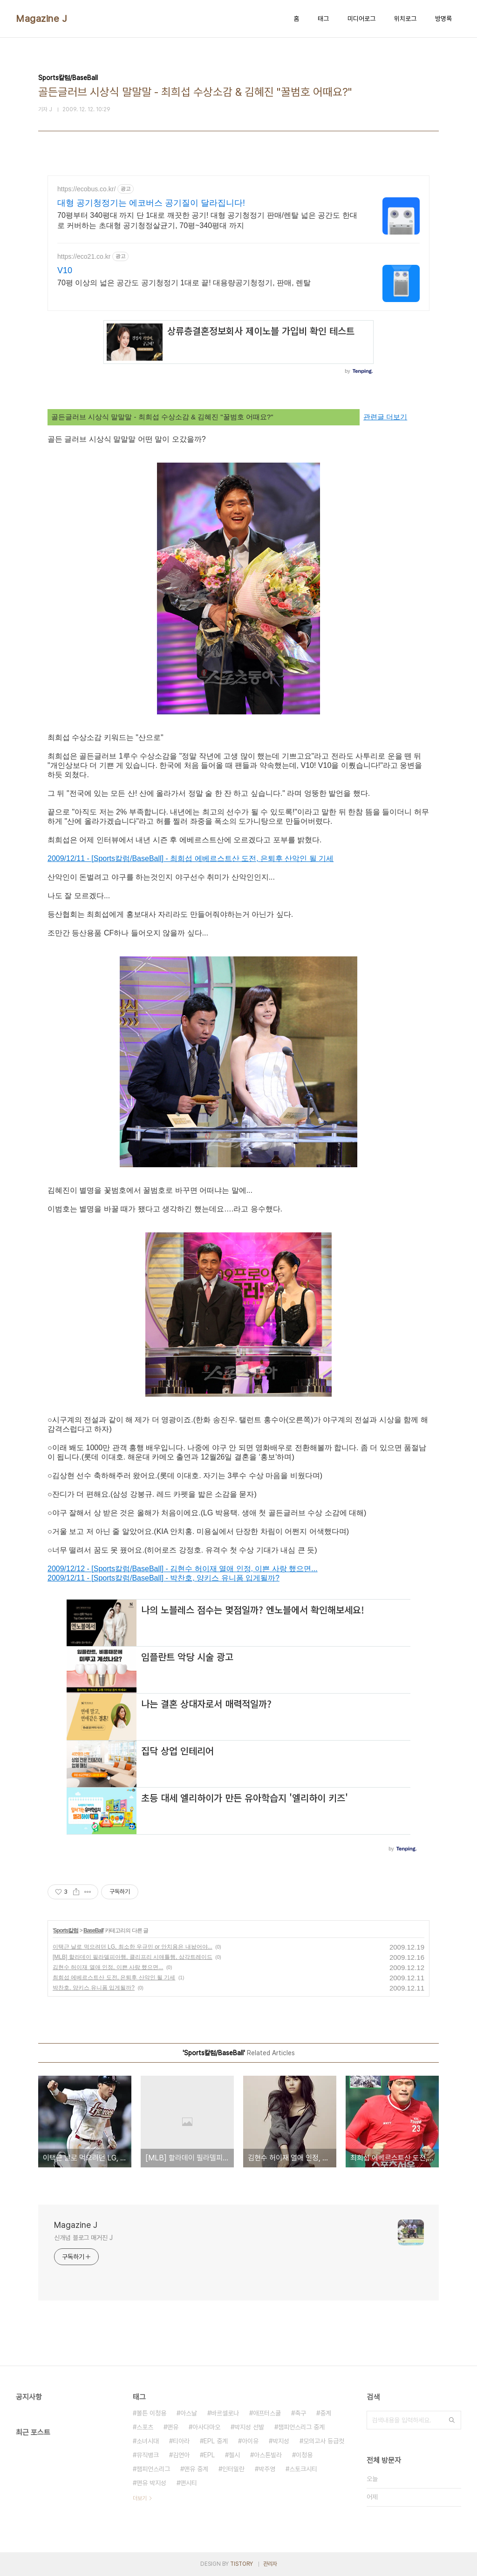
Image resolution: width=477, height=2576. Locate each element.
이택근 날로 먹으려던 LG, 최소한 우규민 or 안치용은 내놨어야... (132, 1947)
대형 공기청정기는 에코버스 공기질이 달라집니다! (151, 203)
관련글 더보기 (385, 417)
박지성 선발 (249, 2427)
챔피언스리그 (153, 2469)
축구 (300, 2413)
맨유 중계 (196, 2469)
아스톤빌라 (268, 2455)
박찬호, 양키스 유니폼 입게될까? (94, 1987)
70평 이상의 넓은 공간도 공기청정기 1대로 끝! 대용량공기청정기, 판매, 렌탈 (184, 283)
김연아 (181, 2455)
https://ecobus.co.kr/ (86, 189)
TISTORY (241, 2564)
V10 (64, 270)
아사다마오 (206, 2427)
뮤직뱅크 (147, 2455)
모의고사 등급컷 (323, 2441)
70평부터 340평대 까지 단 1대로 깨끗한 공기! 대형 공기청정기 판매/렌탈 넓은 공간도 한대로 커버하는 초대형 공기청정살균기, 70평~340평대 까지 (207, 220)
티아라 (181, 2441)
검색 (452, 2420)
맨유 (172, 2427)
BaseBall (93, 1930)
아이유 (250, 2441)
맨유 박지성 (151, 2483)
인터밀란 (233, 2469)
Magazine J (41, 18)
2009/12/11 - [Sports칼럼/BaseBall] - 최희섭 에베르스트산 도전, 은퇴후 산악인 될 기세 (191, 858)
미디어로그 (361, 18)
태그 (323, 18)
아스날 (188, 2413)
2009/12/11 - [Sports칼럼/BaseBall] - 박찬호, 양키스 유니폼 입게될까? (163, 1578)
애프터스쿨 (267, 2413)
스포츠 (144, 2427)
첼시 (234, 2455)
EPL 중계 (216, 2441)
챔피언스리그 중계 (301, 2427)
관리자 (270, 2564)
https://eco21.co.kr (83, 256)
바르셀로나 (225, 2413)
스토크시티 (303, 2469)
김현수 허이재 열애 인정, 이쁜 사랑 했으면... (108, 1967)
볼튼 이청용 (151, 2413)
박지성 (281, 2441)
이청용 (304, 2455)
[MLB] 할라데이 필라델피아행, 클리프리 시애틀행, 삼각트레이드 (132, 1957)
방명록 (443, 18)
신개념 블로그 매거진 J (83, 2237)
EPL (209, 2455)
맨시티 (188, 2483)
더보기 (140, 2498)
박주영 (267, 2469)
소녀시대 (147, 2441)
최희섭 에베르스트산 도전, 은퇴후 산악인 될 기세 (114, 1977)
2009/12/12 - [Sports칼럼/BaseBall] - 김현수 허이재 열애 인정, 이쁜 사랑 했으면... (183, 1569)
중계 (325, 2413)
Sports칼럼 (65, 1930)
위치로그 (405, 18)
